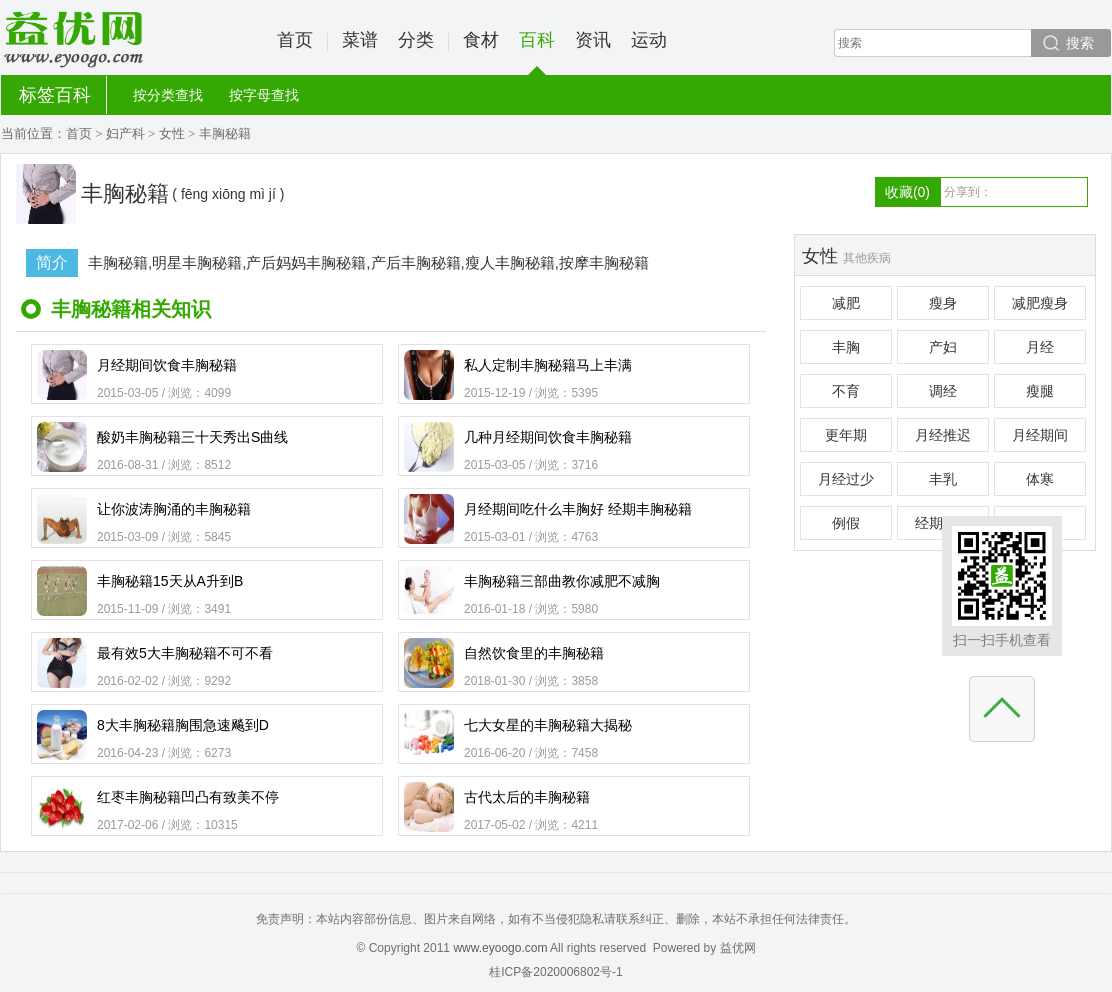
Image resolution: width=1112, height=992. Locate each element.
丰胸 (846, 347)
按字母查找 (264, 95)
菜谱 (360, 40)
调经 (943, 391)
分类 (416, 40)
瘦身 (943, 303)
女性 (172, 133)
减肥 (846, 303)
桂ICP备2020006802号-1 (555, 972)
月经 (1040, 347)
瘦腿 (1040, 391)
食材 (481, 40)
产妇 (943, 347)
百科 (537, 52)
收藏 (907, 192)
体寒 (1040, 479)
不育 (846, 391)
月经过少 (846, 479)
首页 (295, 40)
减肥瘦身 (1040, 303)
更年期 (846, 435)
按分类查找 (168, 95)
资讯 (593, 40)
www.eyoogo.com (500, 948)
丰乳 (943, 479)
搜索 (1080, 43)
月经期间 (1040, 435)
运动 (649, 40)
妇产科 (125, 133)
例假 (846, 523)
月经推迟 (943, 435)
